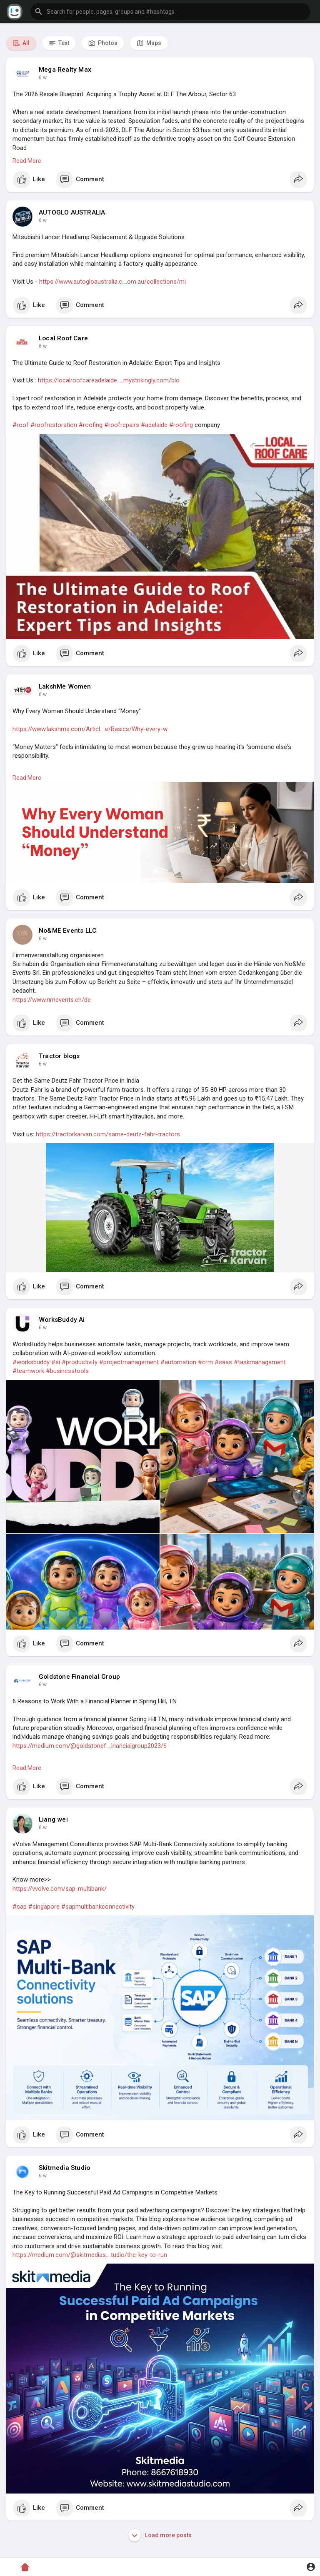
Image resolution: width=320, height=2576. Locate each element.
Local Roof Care (63, 338)
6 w (43, 77)
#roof (20, 425)
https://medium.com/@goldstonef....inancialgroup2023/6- (90, 1746)
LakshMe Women (65, 686)
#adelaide (154, 425)
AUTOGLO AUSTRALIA (72, 212)
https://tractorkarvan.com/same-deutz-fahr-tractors (108, 1134)
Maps (149, 43)
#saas (223, 1362)
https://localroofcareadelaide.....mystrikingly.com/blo (109, 380)
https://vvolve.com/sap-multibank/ (59, 1888)
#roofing (90, 425)
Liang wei (53, 1819)
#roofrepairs (121, 425)
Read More (26, 160)
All (21, 43)
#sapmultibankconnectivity (98, 1906)
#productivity (80, 1362)
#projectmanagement (129, 1362)
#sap (19, 1906)
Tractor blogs (59, 1056)
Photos (103, 43)
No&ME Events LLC (67, 930)
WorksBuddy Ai (62, 1319)
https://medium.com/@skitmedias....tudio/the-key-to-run (89, 2255)
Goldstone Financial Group (79, 1676)
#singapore (44, 1906)
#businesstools (67, 1371)
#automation (178, 1362)
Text (59, 43)
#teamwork (28, 1371)
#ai (55, 1362)
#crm (205, 1362)
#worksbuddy (31, 1362)
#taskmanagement (260, 1362)
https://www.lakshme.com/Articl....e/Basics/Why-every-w (90, 729)
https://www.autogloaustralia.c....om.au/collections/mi (112, 281)
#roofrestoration (53, 425)
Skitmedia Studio (64, 2168)
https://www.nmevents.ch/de (51, 999)
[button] (170, 11)
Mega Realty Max (65, 69)
